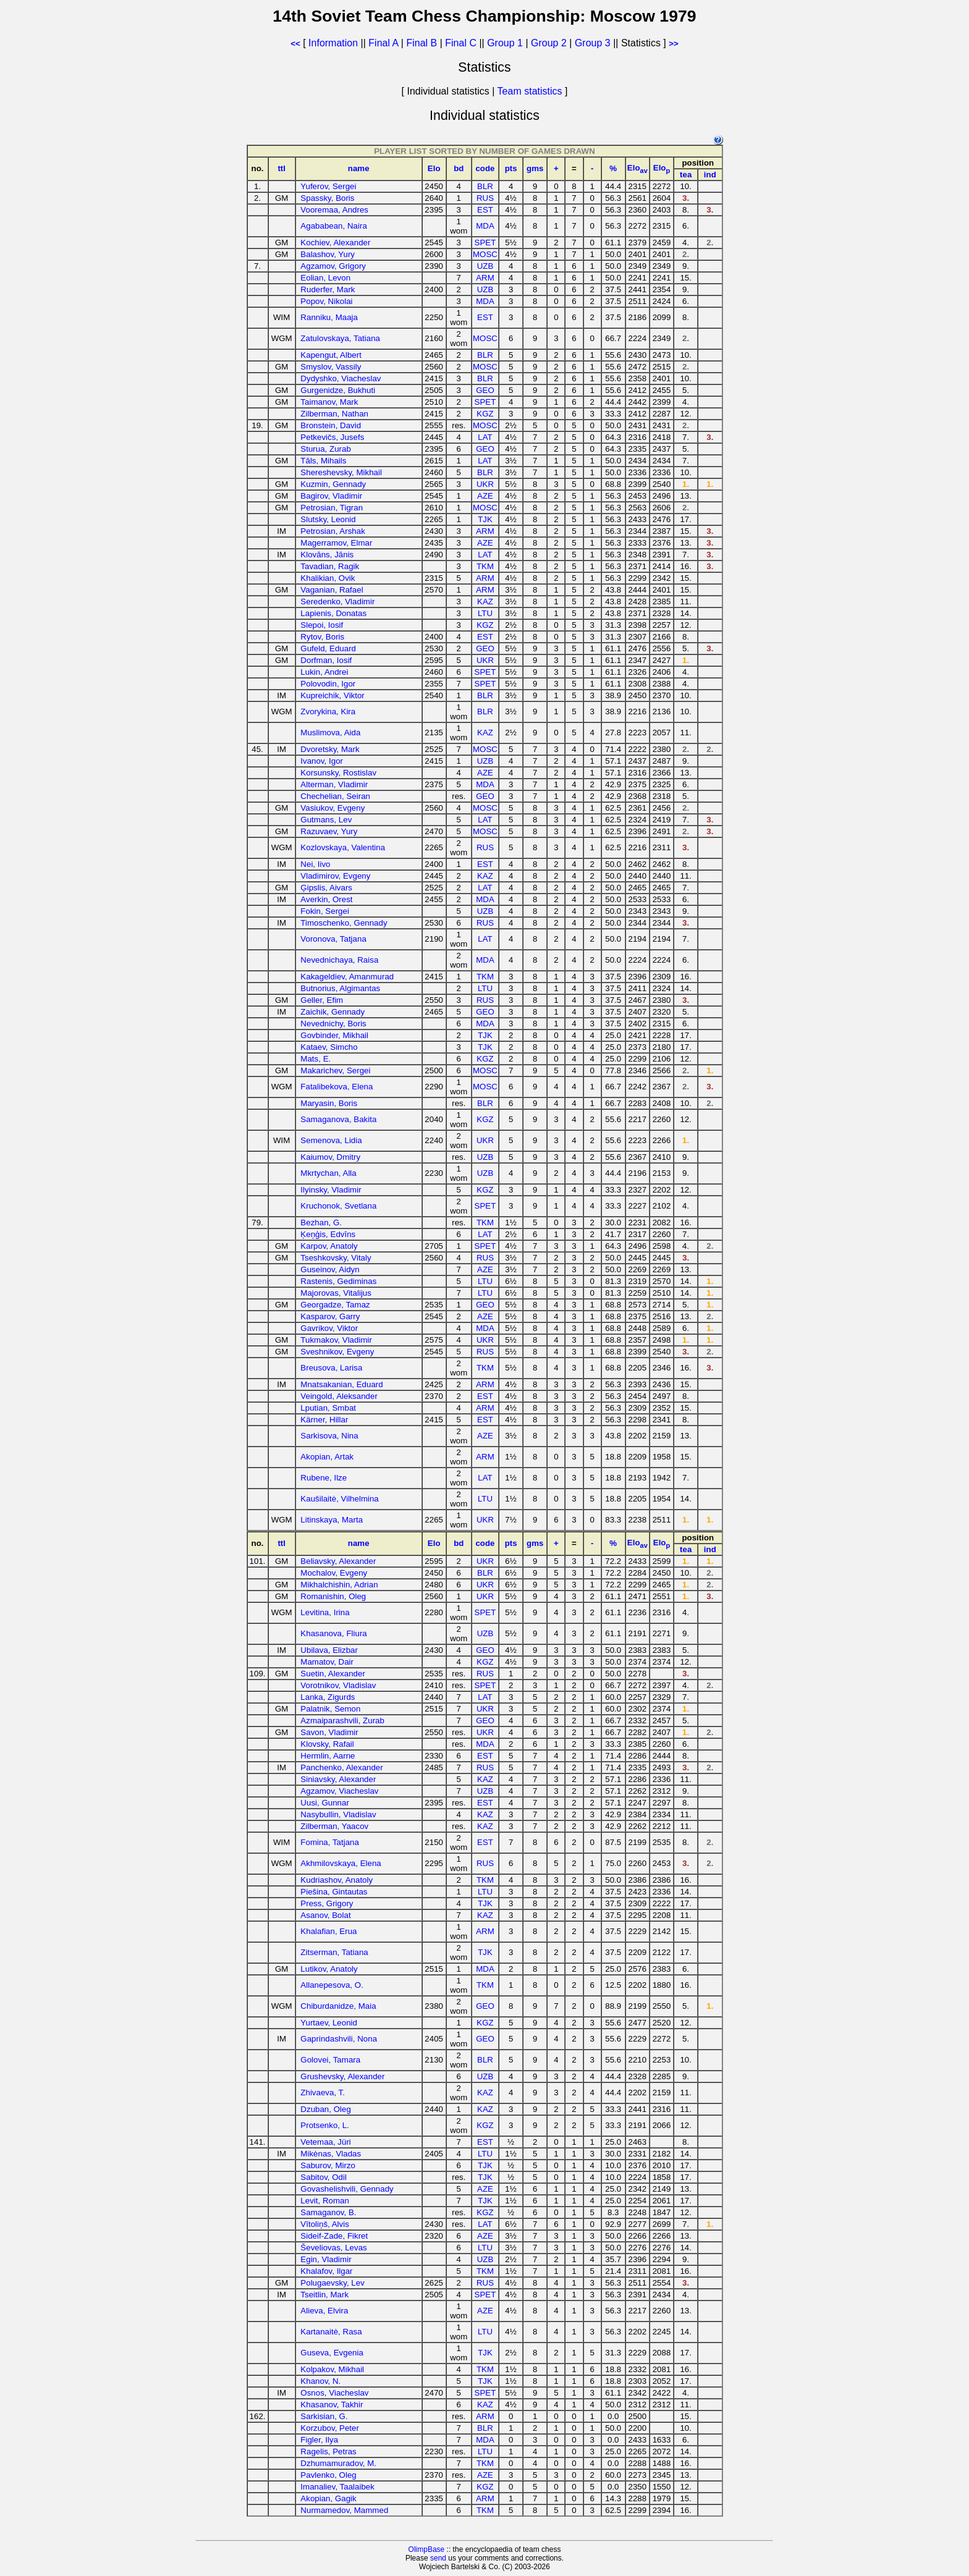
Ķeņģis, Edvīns (327, 1234)
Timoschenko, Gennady (343, 922)
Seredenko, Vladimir (337, 601)
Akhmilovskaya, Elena (340, 1863)
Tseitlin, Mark (324, 2294)
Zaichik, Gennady (332, 1011)
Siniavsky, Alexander (338, 1779)
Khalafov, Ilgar (326, 2271)
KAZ (485, 601)
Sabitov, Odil (323, 2177)
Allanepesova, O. (331, 1985)
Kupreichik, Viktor (332, 695)
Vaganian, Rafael (331, 589)
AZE (485, 495)
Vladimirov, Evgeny (335, 875)
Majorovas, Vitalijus (335, 1293)
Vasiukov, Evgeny (332, 808)
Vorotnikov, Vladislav (338, 1685)
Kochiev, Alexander (335, 242)
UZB (485, 266)
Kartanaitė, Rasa (331, 2331)
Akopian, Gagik (328, 2498)
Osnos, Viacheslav (334, 2392)
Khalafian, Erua (328, 1931)
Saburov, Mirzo (327, 2165)
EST (485, 209)
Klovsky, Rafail (326, 1744)
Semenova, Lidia (331, 1140)
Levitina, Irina (324, 1612)
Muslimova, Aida (330, 732)
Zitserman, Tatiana (334, 1952)
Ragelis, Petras (328, 2451)
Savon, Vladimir (329, 1732)
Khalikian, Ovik (327, 578)
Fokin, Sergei (324, 911)
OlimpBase (426, 2549)
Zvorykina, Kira (327, 711)
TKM (485, 566)
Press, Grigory (326, 1903)
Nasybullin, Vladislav (338, 1814)
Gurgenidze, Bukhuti (337, 390)
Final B (421, 43)
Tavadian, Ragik (329, 566)
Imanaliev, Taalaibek (337, 2486)
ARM (485, 277)
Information (333, 43)
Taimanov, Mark (329, 402)
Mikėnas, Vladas (330, 2153)
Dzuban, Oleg (325, 2109)
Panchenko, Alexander (341, 1767)
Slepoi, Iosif (321, 625)
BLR (485, 186)
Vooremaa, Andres (334, 209)
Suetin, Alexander (332, 1673)
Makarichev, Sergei (335, 1070)
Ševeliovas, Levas (333, 2247)
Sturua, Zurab (325, 449)
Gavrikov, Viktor (329, 1328)
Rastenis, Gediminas (338, 1281)
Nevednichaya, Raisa (339, 960)
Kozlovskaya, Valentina (342, 847)
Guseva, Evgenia (331, 2352)
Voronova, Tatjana (333, 939)
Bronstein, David (330, 425)
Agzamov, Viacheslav (339, 1791)
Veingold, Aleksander (339, 1396)
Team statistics (529, 91)
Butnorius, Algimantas (340, 988)
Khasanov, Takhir (331, 2404)
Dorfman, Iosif (326, 660)
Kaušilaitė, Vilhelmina (339, 1498)
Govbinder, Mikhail (334, 1035)
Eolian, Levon (325, 277)
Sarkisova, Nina (329, 1435)
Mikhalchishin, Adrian (339, 1584)
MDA (485, 225)
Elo (434, 168)
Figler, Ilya (319, 2439)
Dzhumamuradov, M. (338, 2463)
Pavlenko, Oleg (328, 2475)
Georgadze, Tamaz (335, 1304)
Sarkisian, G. (323, 2416)
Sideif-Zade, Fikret (334, 2235)
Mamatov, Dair (326, 1661)
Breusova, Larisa (331, 1367)
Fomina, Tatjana (329, 1842)
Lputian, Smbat (328, 1408)
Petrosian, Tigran (331, 507)
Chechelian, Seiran (335, 796)
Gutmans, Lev (326, 819)
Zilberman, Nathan (334, 413)
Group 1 (505, 43)
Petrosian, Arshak (332, 531)
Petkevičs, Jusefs (332, 437)
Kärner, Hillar (324, 1419)
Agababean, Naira (333, 225)
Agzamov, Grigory (333, 266)
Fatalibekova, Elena (336, 1086)
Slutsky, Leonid (327, 519)
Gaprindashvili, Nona (338, 2038)
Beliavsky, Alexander (338, 1561)
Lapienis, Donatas (333, 613)
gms (535, 168)
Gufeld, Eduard (328, 648)
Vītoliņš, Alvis (324, 2224)
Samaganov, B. (328, 2212)
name (359, 168)
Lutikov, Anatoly (328, 1969)
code (484, 168)
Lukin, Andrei (324, 672)
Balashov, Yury (327, 254)
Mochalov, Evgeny (333, 1572)
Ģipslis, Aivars (326, 887)
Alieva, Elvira (324, 2310)
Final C (460, 43)
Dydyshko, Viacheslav (340, 378)
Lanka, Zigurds (327, 1697)
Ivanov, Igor (321, 761)
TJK (485, 519)
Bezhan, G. (321, 1222)
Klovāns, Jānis (326, 554)
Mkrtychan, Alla (328, 1173)
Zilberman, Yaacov (334, 1826)
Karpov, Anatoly (328, 1246)
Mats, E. (315, 1058)
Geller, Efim (321, 1000)
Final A (383, 43)
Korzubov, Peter (329, 2428)
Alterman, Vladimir (334, 784)
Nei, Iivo (315, 864)
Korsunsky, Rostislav (338, 772)
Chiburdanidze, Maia (338, 2006)
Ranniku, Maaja (329, 317)
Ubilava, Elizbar (329, 1650)
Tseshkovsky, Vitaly (335, 1257)
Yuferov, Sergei (328, 186)
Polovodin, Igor (327, 683)
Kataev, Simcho (328, 1047)
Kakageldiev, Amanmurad (347, 976)
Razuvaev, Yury (328, 831)
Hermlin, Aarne (327, 1755)
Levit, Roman (324, 2200)
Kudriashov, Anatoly (336, 1880)
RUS (485, 198)
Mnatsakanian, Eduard (341, 1384)
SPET (485, 242)
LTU (485, 613)
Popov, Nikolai (326, 301)
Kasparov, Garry (330, 1316)
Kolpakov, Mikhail (332, 2369)
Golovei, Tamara (330, 2059)
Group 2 (549, 43)
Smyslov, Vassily (330, 366)
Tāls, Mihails (323, 460)
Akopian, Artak (326, 1456)
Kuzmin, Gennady (333, 484)
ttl (281, 168)
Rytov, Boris (322, 636)
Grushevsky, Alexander (342, 2076)
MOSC (485, 254)
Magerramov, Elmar (336, 542)
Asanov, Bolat (325, 1915)
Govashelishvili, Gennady (346, 2189)
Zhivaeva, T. (322, 2092)
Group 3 (593, 43)
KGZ (484, 413)
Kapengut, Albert (331, 355)
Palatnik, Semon (330, 1708)
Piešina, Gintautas (333, 1891)
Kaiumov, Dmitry (330, 1157)
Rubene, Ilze (323, 1477)
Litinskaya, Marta (331, 1519)
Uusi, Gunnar (324, 1802)
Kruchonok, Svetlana (338, 1205)
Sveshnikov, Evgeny (337, 1351)
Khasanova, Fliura (333, 1633)
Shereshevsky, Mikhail (341, 472)
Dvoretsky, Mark (329, 749)
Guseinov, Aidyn (329, 1269)
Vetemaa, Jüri (325, 2142)
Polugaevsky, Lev (332, 2282)
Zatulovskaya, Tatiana (340, 338)
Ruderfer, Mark (327, 289)
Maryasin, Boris (328, 1103)
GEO (485, 390)
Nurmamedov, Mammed (344, 2510)
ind (710, 174)
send (438, 2558)
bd (458, 168)
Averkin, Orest (326, 899)
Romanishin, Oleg (333, 1596)
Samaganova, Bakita (338, 1119)
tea (686, 174)
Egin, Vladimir (325, 2259)
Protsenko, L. (324, 2125)
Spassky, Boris (327, 198)
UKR (485, 484)
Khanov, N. (320, 2381)
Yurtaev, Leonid (328, 2022)
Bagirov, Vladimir (331, 495)
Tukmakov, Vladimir (336, 1340)
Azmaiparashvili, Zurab (342, 1720)
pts (511, 168)
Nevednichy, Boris (333, 1023)
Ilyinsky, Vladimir (330, 1189)
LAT (485, 437)
